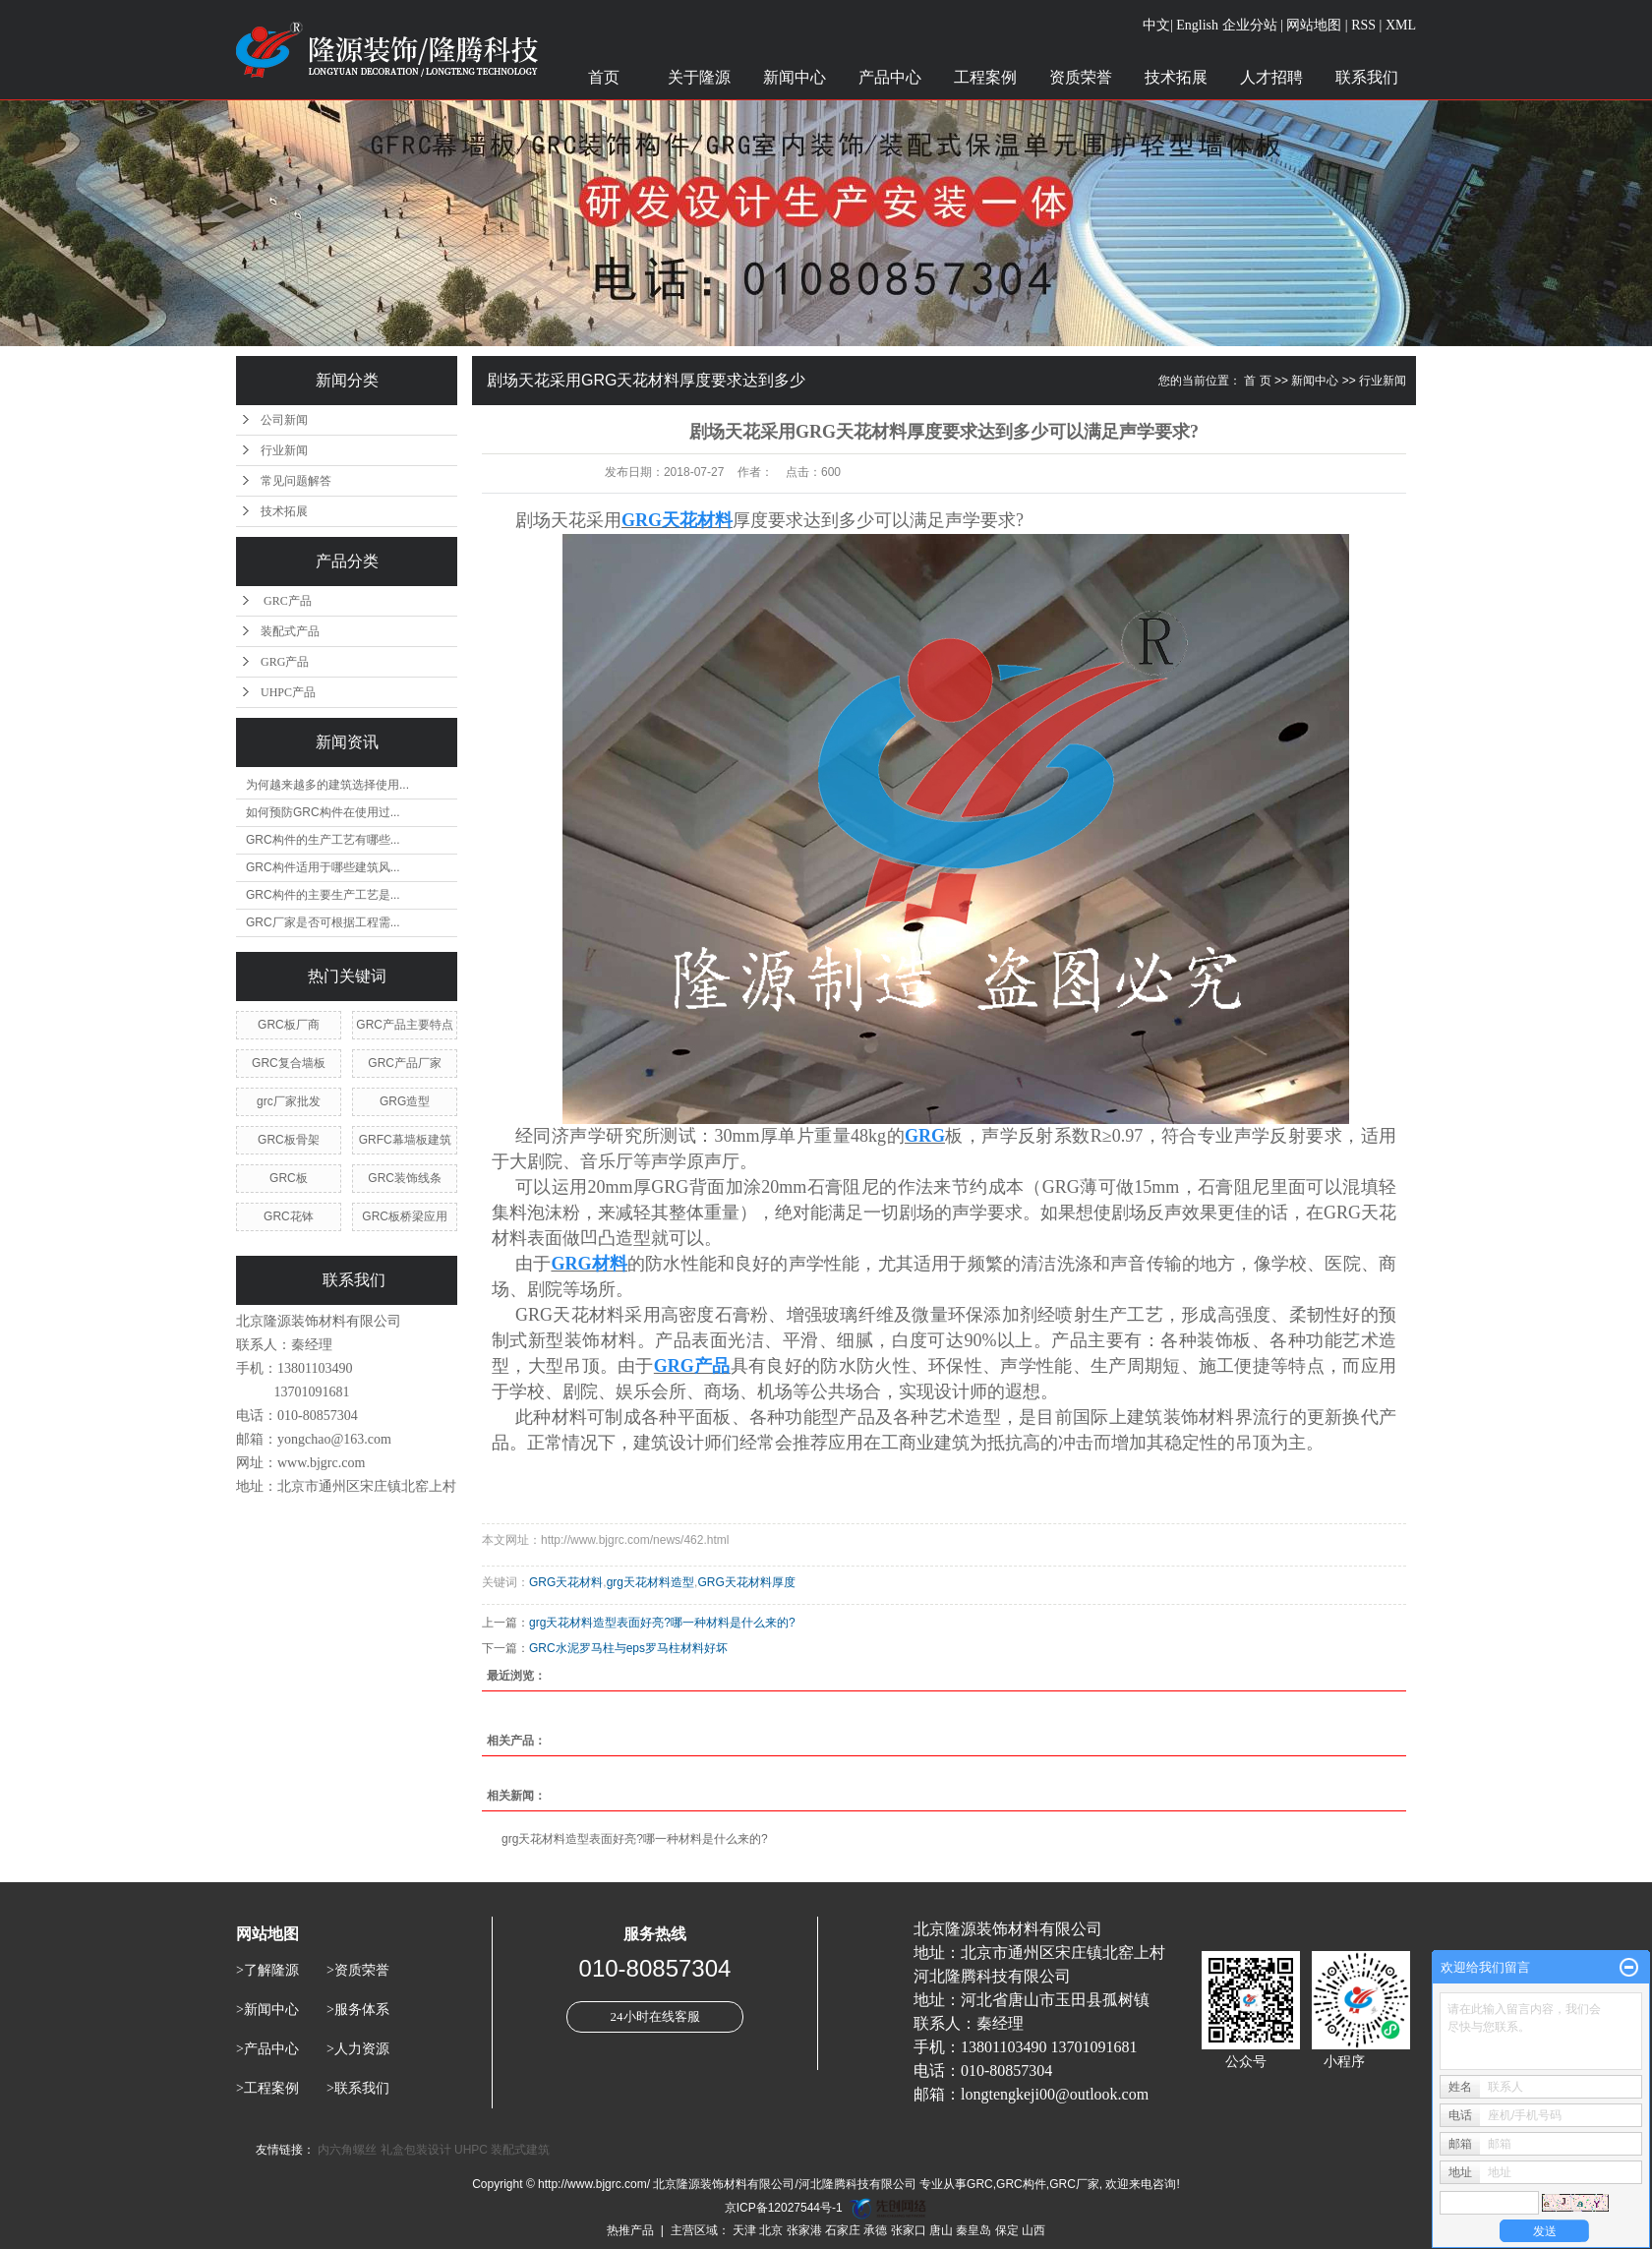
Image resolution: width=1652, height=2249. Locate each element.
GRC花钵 (289, 1216)
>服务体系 (357, 2009)
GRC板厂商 (289, 1025)
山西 (1033, 2230)
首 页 (1257, 380)
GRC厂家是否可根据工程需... (323, 922)
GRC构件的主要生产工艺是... (323, 895)
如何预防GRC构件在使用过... (323, 812)
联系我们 (1366, 77)
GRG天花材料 (566, 1582)
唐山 (941, 2230)
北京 (771, 2230)
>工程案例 (267, 2088)
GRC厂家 (1074, 2184)
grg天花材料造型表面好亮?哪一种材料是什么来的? (662, 1622)
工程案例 (985, 77)
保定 (1007, 2230)
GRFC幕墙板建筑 (405, 1140)
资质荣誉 (1080, 77)
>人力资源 (357, 2049)
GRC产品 (286, 601)
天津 (744, 2230)
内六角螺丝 (347, 2150)
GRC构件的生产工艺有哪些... (323, 840)
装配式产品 (290, 631)
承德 (875, 2230)
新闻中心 (794, 77)
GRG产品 (285, 662)
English (1197, 25)
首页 (604, 77)
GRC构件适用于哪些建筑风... (323, 867)
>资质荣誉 (357, 1970)
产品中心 (889, 77)
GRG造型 (405, 1101)
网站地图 (1313, 25)
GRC (980, 2184)
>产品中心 (267, 2049)
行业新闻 (284, 450)
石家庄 (842, 2230)
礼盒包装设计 (416, 2150)
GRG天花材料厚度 (746, 1582)
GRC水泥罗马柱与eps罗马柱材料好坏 (628, 1648)
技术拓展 (1176, 77)
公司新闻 (284, 420)
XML (1401, 25)
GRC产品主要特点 (404, 1025)
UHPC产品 (288, 692)
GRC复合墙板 (288, 1063)
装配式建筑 (520, 2150)
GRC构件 (1021, 2184)
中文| (1158, 25)
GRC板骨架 (289, 1140)
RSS (1363, 25)
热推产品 (630, 2230)
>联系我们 (357, 2088)
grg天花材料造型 (650, 1582)
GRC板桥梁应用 (404, 1216)
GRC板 (288, 1178)
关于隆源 (699, 77)
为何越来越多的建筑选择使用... (327, 785)
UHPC (471, 2150)
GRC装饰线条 (405, 1178)
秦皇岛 (973, 2230)
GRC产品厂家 (405, 1063)
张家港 (804, 2230)
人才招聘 (1271, 77)
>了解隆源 (267, 1970)
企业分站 (1249, 25)
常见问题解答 (296, 481)
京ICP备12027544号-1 (784, 2208)
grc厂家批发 (289, 1101)
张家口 (908, 2230)
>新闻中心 (267, 2009)
